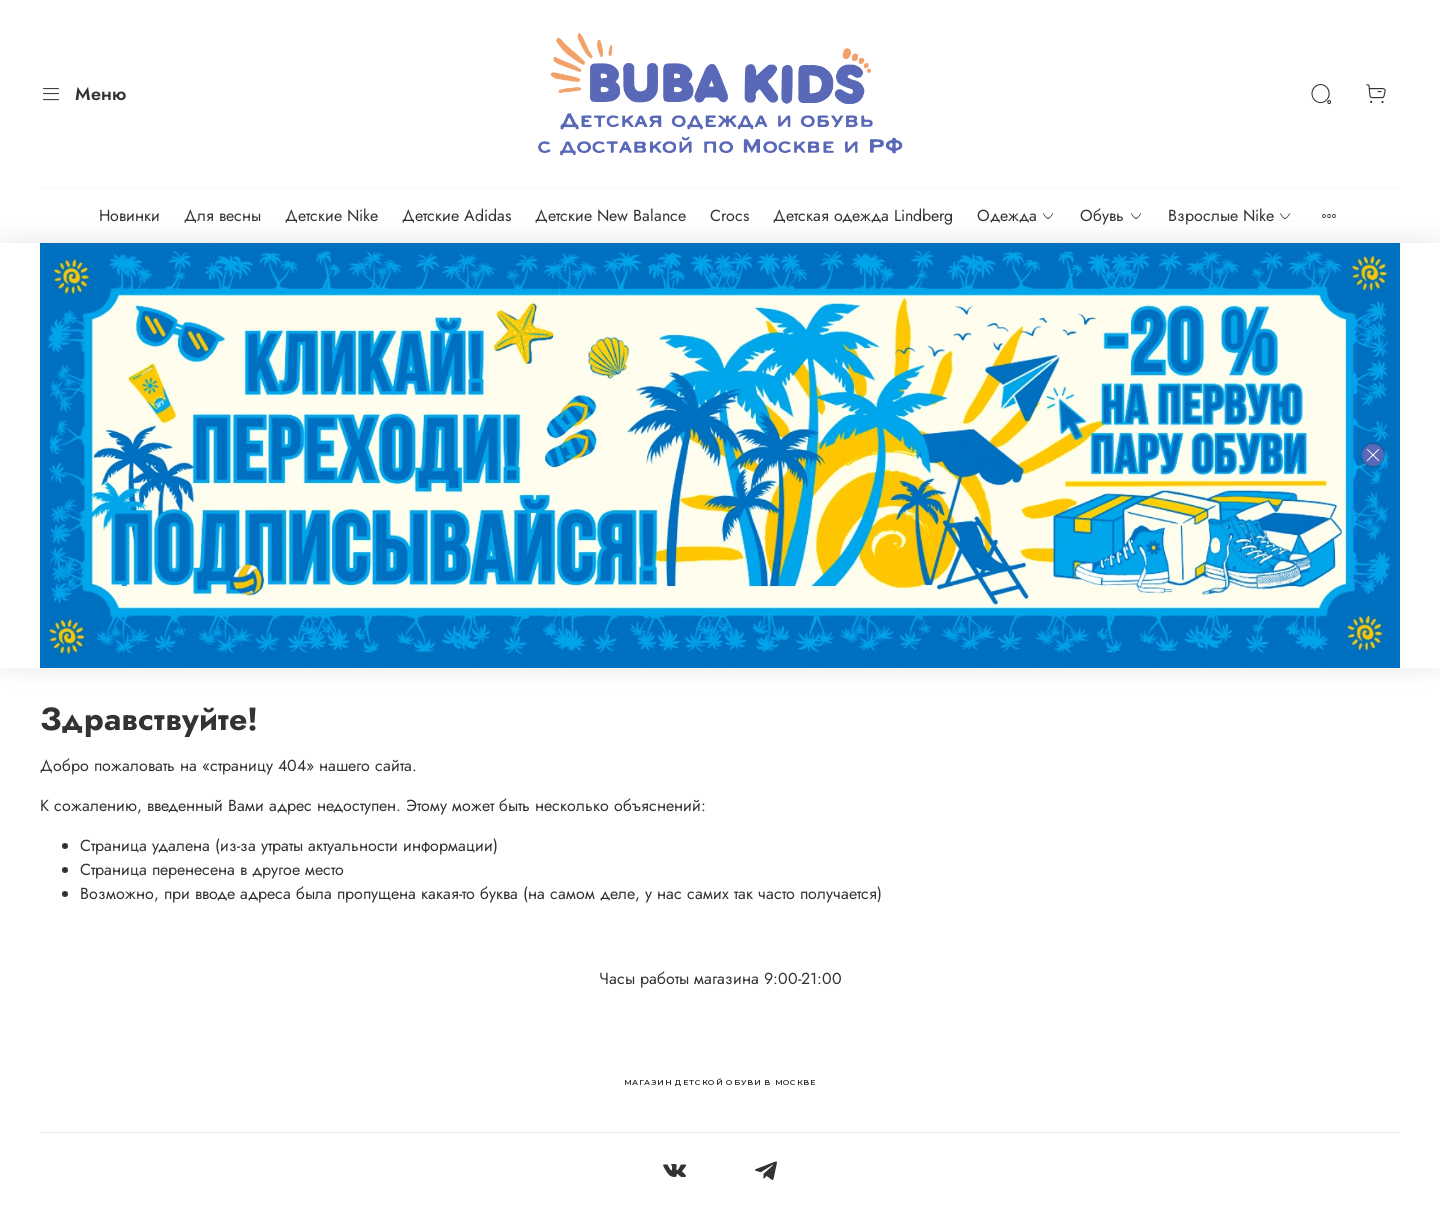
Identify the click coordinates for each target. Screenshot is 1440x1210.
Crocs (729, 215)
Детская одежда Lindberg (863, 215)
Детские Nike (331, 215)
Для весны (222, 215)
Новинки (129, 215)
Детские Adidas (456, 215)
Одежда (1016, 215)
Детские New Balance (610, 215)
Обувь (1111, 215)
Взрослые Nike (1230, 215)
